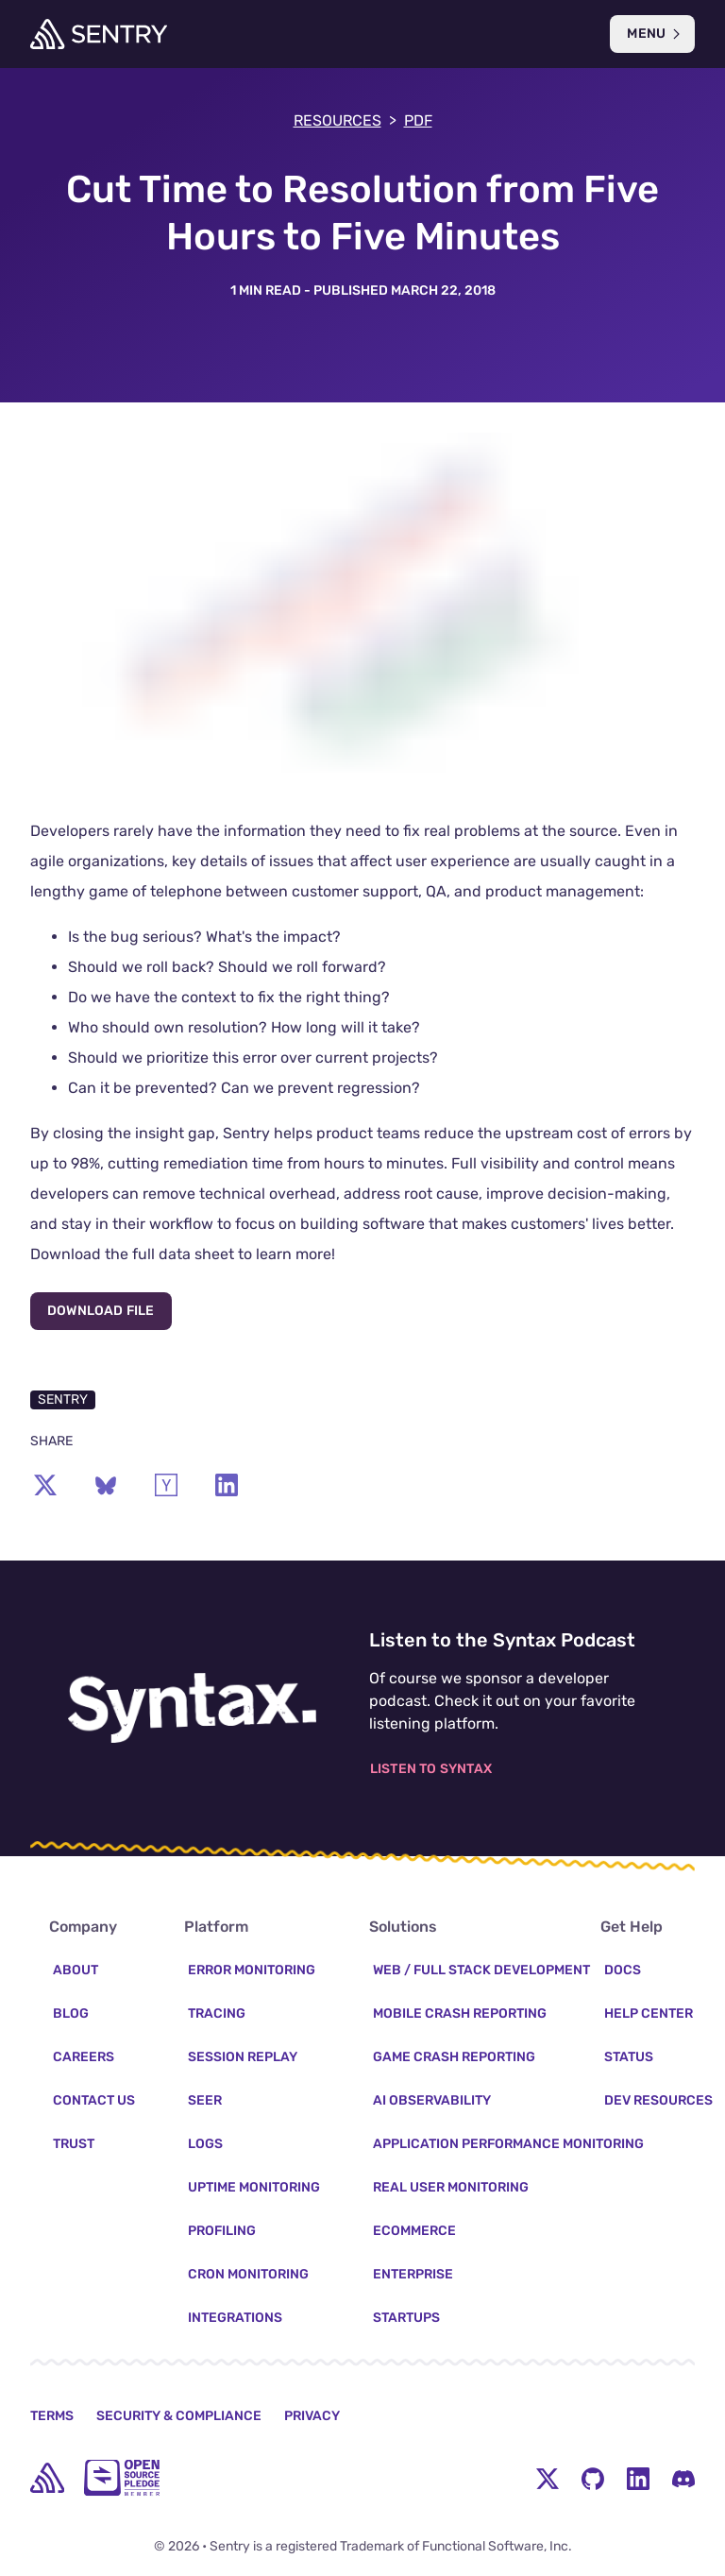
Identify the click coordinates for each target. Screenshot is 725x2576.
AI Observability (432, 2100)
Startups (406, 2318)
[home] (47, 2478)
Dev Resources (658, 2100)
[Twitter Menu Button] (547, 2478)
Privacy (312, 2416)
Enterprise (413, 2274)
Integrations (235, 2318)
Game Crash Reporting (454, 2057)
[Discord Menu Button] (683, 2478)
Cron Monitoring (248, 2274)
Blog (71, 2013)
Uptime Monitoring (254, 2187)
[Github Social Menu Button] (593, 2478)
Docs (622, 1970)
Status (628, 2057)
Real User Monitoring (451, 2187)
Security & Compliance (178, 2416)
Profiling (222, 2231)
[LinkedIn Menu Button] (638, 2478)
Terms (52, 2416)
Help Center (648, 2013)
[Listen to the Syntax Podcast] (192, 1708)
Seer (205, 2100)
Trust (73, 2144)
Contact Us (94, 2100)
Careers (83, 2057)
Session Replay (242, 2057)
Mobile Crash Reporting (460, 2013)
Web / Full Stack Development (481, 1970)
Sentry (63, 1399)
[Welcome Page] (98, 34)
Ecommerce (414, 2231)
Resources (345, 121)
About (75, 1970)
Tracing (216, 2013)
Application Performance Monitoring (508, 2144)
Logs (205, 2144)
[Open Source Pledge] (121, 2477)
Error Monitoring (251, 1970)
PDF (418, 120)
